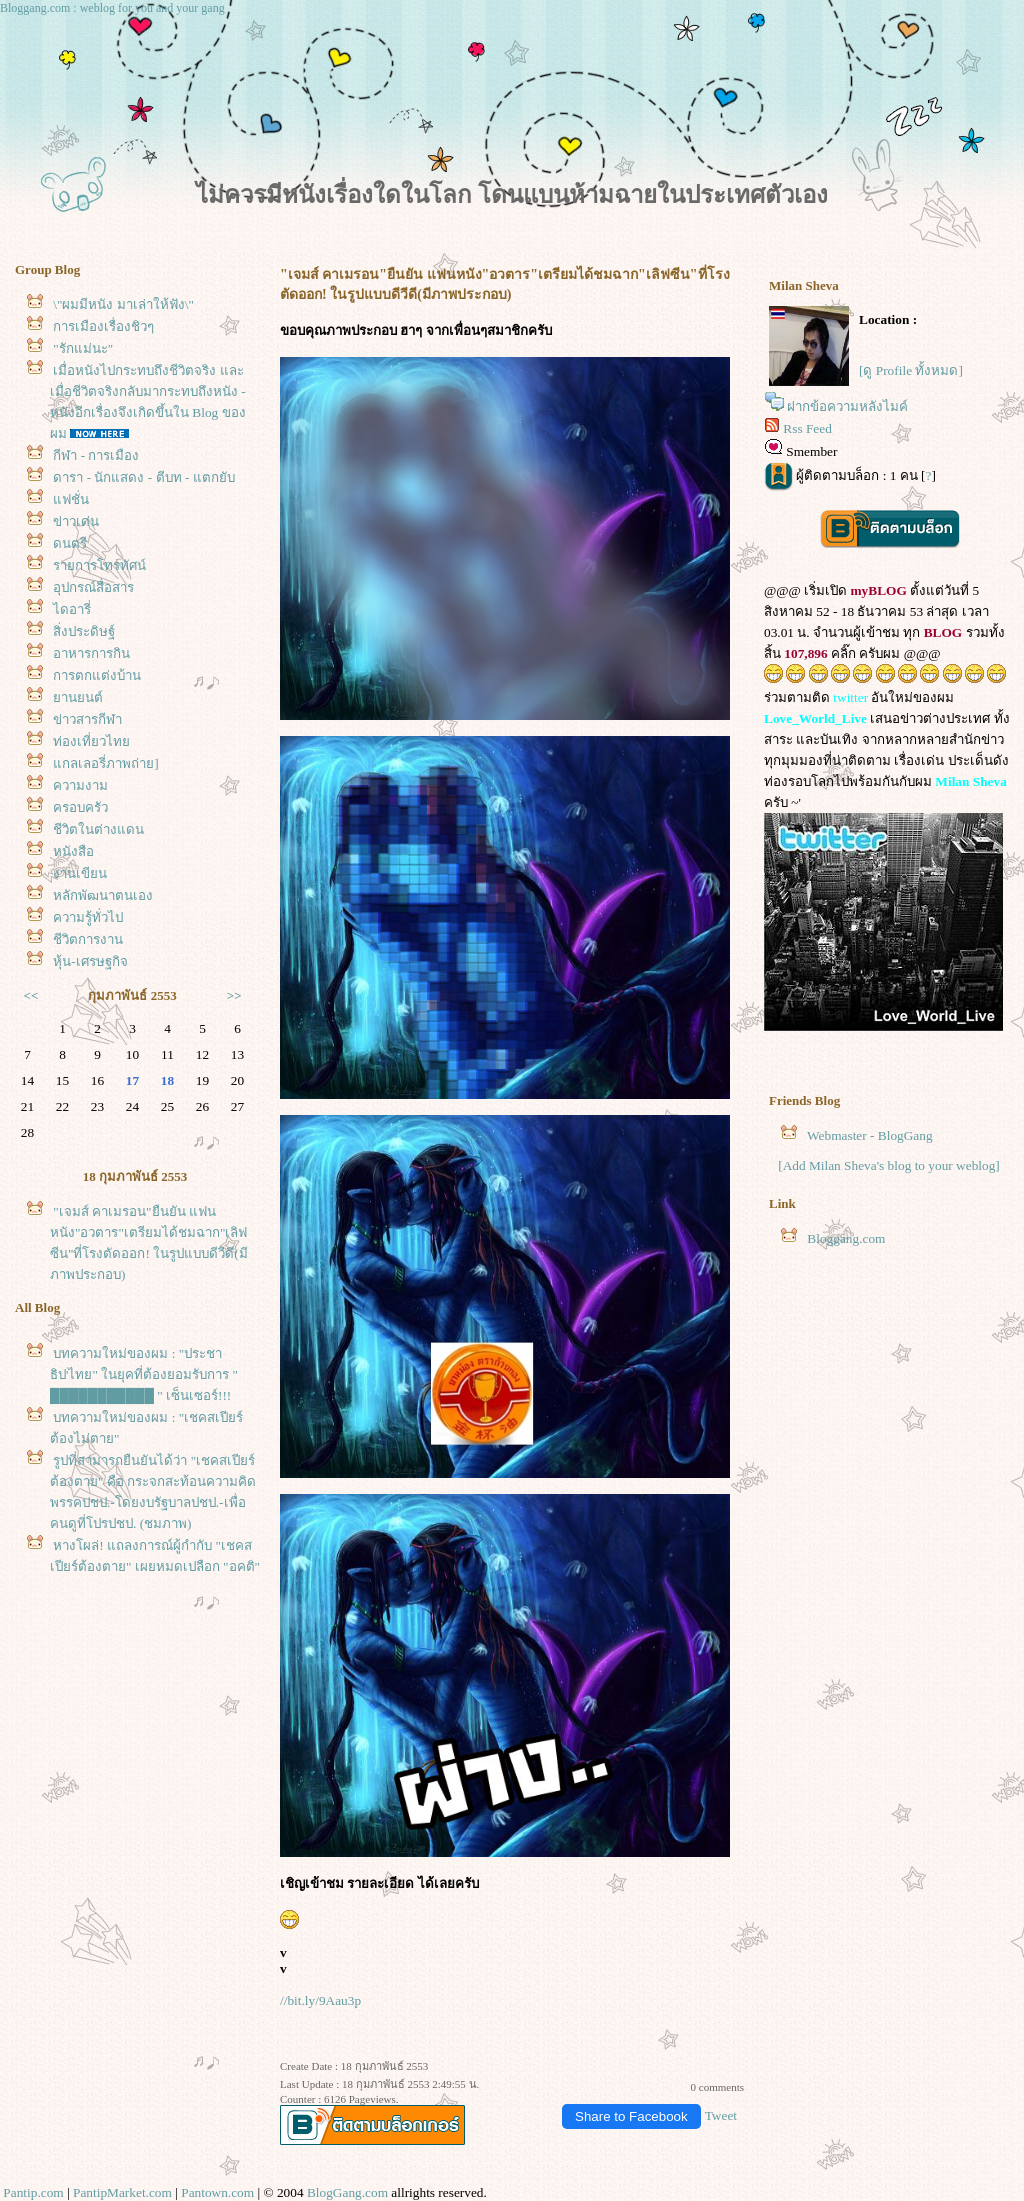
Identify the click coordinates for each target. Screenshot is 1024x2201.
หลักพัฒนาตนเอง (103, 895)
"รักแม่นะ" (83, 348)
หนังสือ (73, 851)
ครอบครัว (80, 807)
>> (234, 995)
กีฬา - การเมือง (96, 455)
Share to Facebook (631, 2116)
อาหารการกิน (91, 653)
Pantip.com (33, 2192)
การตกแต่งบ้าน (97, 675)
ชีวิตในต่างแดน (98, 829)
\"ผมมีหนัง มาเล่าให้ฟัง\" (123, 304)
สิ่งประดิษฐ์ (84, 631)
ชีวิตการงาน (88, 939)
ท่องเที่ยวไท (91, 741)
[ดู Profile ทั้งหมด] (911, 370)
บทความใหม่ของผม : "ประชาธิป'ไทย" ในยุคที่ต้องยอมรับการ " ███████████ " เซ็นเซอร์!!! (144, 1374)
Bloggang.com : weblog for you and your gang (112, 8)
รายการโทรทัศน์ (99, 565)
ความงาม (80, 785)
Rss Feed (807, 428)
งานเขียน (80, 873)
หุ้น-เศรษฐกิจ (90, 961)
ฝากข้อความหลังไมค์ (847, 406)
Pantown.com (217, 2192)
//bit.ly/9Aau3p (320, 2000)
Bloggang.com (846, 1238)
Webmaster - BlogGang (870, 1135)
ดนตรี (70, 543)
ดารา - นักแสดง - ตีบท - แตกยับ (143, 477)
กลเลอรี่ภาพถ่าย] (105, 763)
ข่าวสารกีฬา (87, 719)
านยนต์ (78, 697)
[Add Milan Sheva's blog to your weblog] (889, 1165)
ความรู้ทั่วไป (88, 917)
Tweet (721, 2115)
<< (31, 995)
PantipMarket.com (122, 2192)
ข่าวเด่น (76, 521)
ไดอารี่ (72, 609)
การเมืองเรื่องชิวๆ (103, 326)
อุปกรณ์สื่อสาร (93, 587)
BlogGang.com (347, 2192)
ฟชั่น (71, 499)
